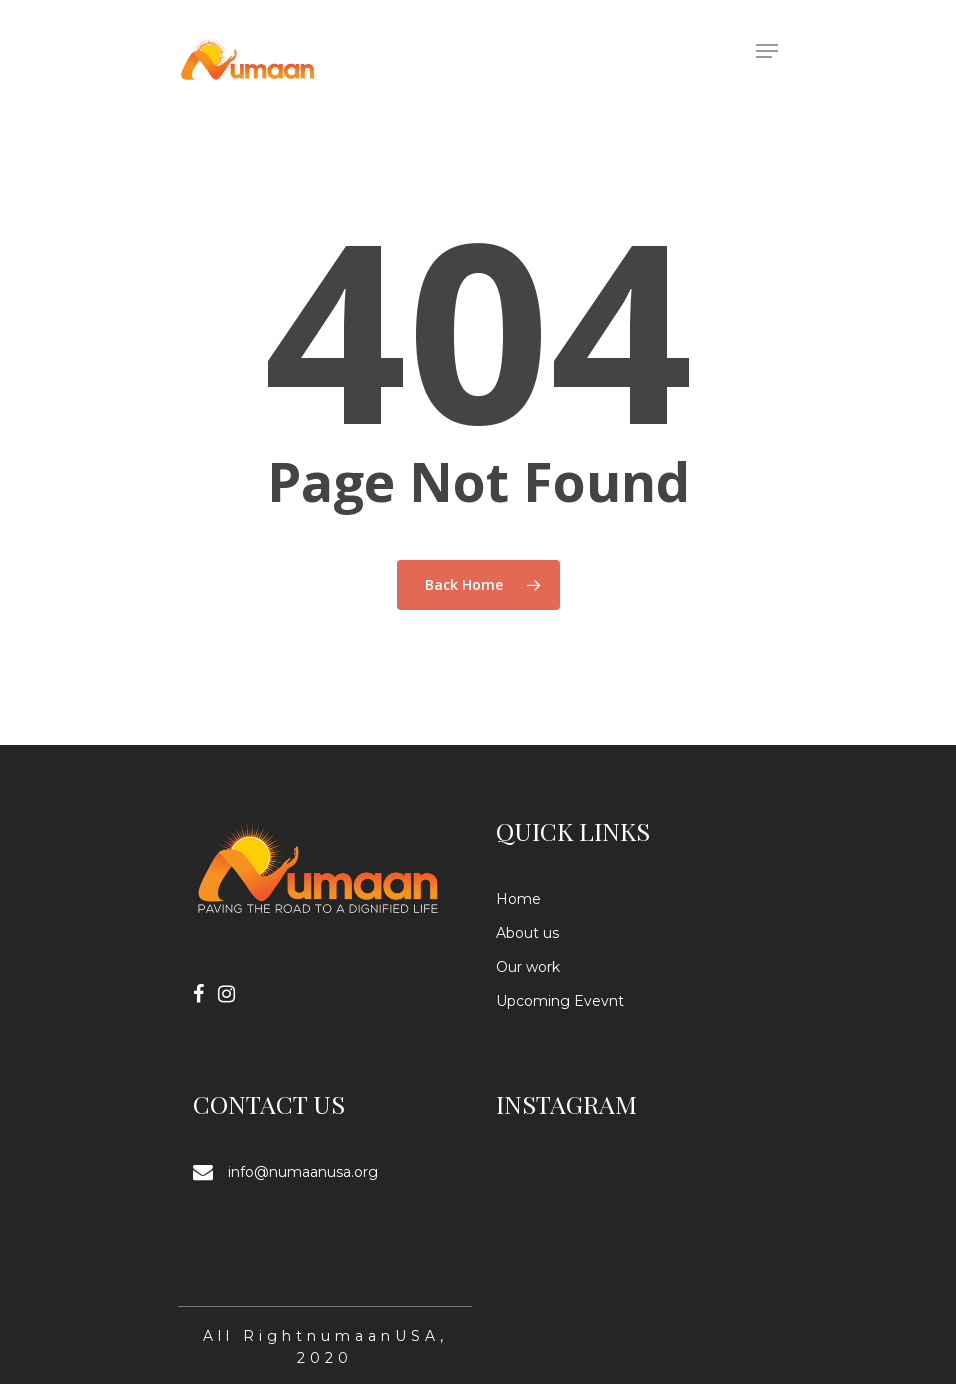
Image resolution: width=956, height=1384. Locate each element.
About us (527, 933)
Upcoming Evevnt (560, 1001)
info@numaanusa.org (303, 1172)
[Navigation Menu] (767, 51)
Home (518, 899)
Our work (528, 967)
